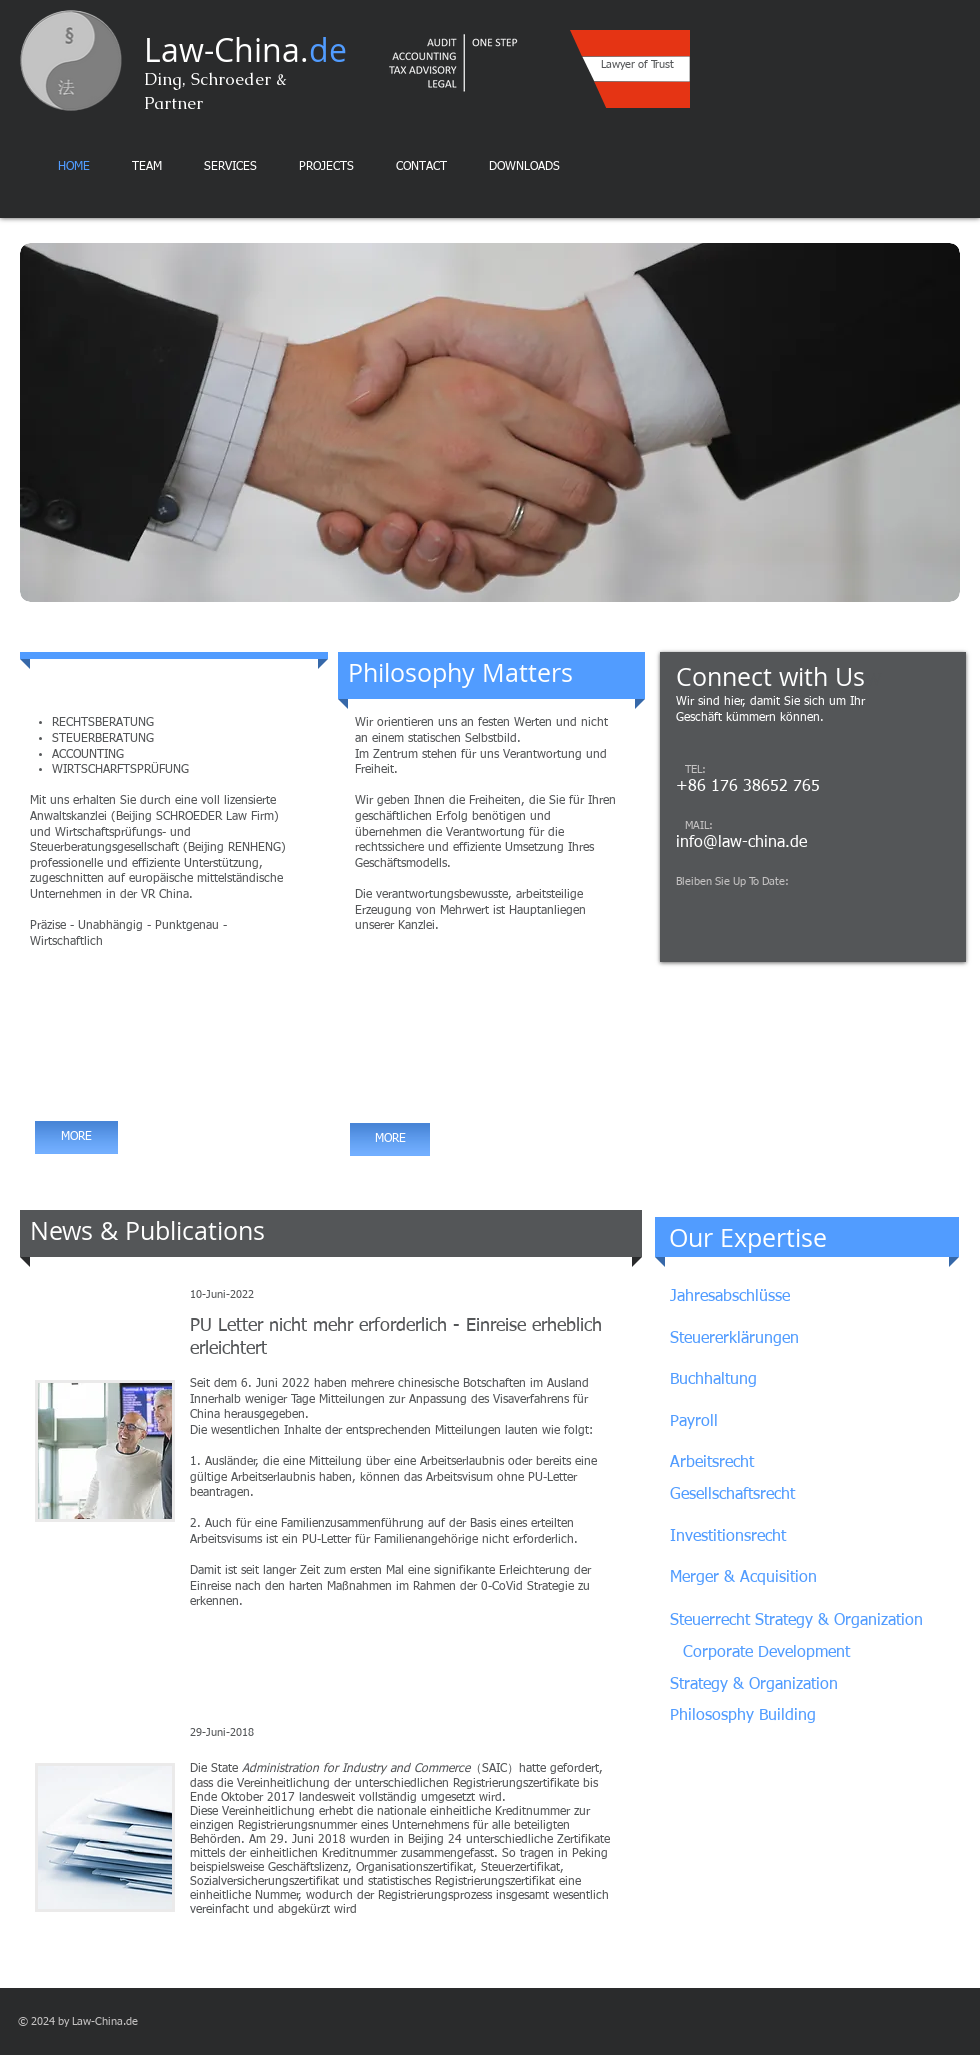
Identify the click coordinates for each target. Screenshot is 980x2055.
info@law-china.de (741, 843)
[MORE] (76, 1137)
